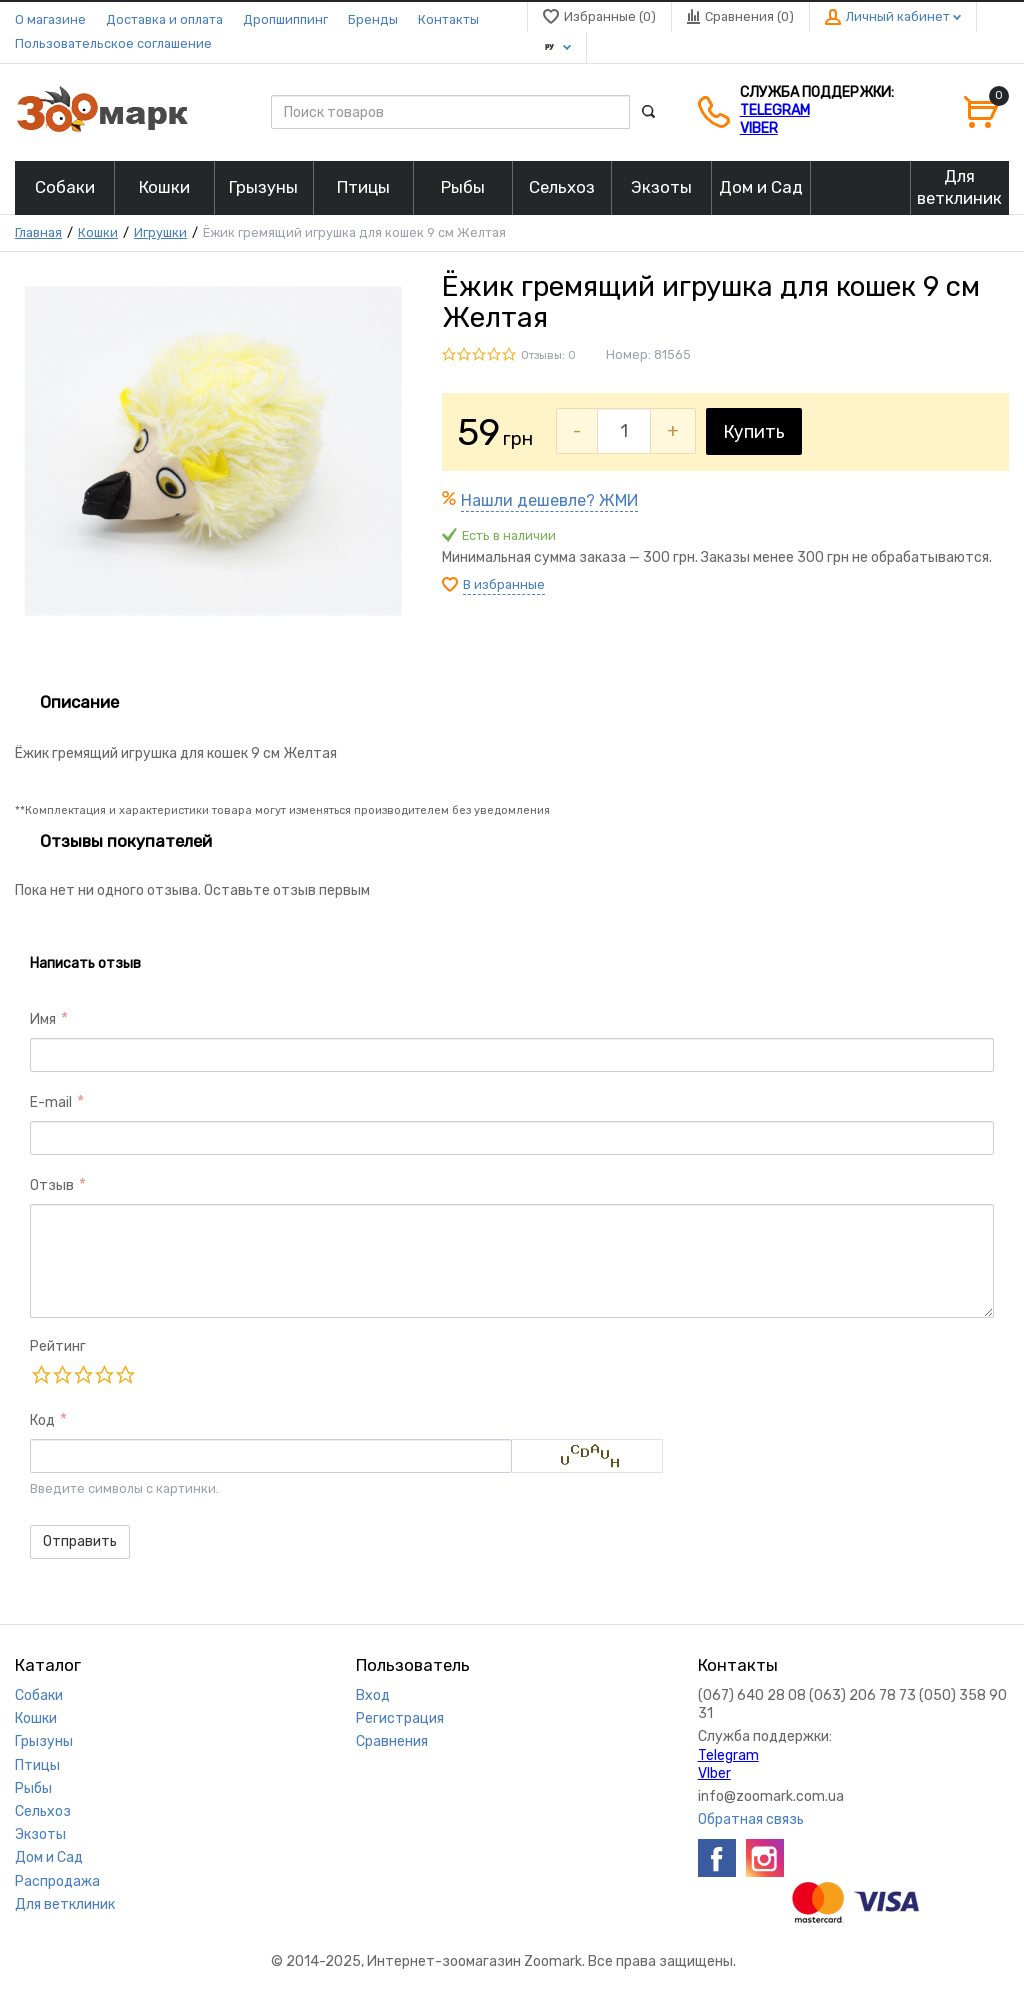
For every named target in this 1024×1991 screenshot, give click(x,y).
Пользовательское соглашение (113, 43)
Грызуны (44, 1741)
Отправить (80, 1541)
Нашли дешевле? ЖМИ (549, 500)
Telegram (775, 110)
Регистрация (400, 1718)
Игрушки (160, 232)
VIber (759, 128)
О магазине (50, 19)
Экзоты (40, 1834)
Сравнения (392, 1741)
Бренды (373, 19)
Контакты (448, 19)
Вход (373, 1695)
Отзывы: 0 (548, 355)
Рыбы (33, 1788)
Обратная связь (751, 1819)
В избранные (504, 584)
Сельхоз (43, 1811)
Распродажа (57, 1881)
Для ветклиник (65, 1904)
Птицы (37, 1765)
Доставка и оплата (164, 19)
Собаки (39, 1695)
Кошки (98, 232)
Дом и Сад (49, 1857)
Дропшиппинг (285, 19)
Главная (38, 232)
